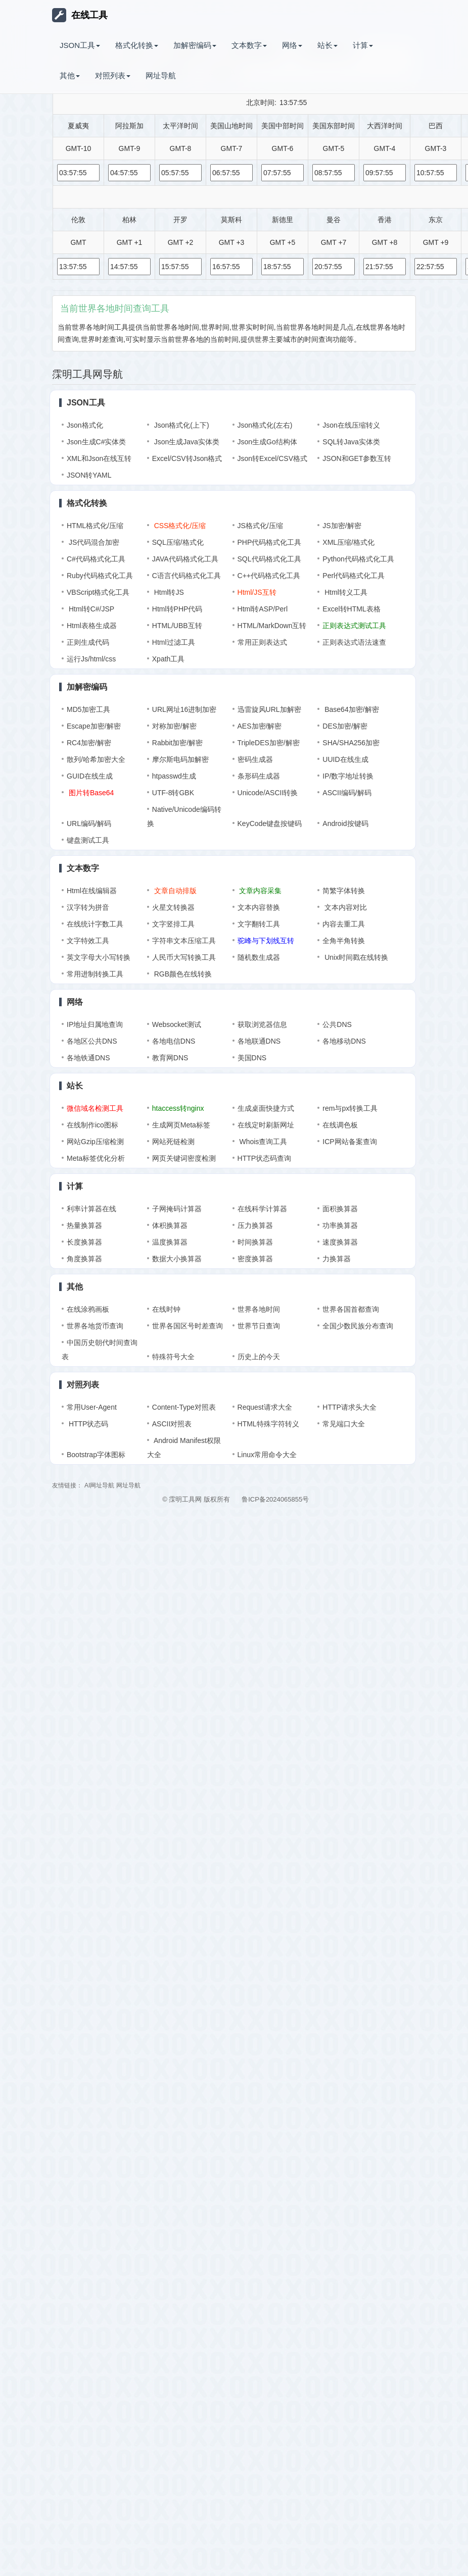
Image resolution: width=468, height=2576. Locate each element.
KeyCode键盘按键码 (270, 823)
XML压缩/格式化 (348, 542)
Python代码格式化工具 (358, 559)
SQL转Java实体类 (351, 442)
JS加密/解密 (341, 526)
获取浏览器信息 (262, 1024)
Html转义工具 (344, 592)
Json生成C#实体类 (96, 442)
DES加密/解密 (344, 726)
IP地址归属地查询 (95, 1024)
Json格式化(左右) (265, 425)
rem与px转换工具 (350, 1108)
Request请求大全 (265, 1407)
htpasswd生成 (174, 776)
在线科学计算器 (262, 1209)
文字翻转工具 (259, 924)
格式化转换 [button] (136, 45)
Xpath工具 (168, 659)
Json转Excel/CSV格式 (272, 458)
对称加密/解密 (174, 726)
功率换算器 (340, 1225)
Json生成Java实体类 (185, 442)
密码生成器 (255, 759)
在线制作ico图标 (92, 1125)
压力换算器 (255, 1225)
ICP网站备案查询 (349, 1142)
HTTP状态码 (87, 1424)
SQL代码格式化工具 (269, 559)
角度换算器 (84, 1259)
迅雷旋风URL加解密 (269, 709)
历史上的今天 (259, 1357)
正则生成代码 (88, 642)
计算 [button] (363, 45)
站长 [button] (327, 45)
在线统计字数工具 (95, 924)
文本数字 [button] (249, 45)
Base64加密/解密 (350, 709)
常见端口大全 (343, 1424)
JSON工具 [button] (80, 45)
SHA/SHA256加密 (351, 743)
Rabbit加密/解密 (177, 743)
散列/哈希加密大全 (96, 759)
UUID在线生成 (345, 759)
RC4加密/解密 (89, 743)
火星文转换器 (173, 907)
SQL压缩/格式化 (178, 542)
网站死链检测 (173, 1142)
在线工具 (80, 15)
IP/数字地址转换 (347, 776)
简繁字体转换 (343, 891)
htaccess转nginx (178, 1108)
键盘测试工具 (88, 840)
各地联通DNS (259, 1041)
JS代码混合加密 (93, 542)
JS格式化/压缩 (260, 526)
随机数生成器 (259, 957)
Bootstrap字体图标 (96, 1455)
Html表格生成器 (92, 626)
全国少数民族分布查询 (357, 1326)
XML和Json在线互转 (99, 458)
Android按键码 (345, 823)
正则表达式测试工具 (354, 626)
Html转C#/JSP (90, 609)
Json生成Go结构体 (267, 442)
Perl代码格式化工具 (353, 576)
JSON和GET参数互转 (356, 458)
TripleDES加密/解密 (269, 743)
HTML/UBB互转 (177, 626)
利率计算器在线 (91, 1209)
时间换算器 (255, 1242)
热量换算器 (84, 1225)
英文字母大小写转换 (98, 957)
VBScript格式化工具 (98, 592)
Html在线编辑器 (92, 891)
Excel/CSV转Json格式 (187, 458)
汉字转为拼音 (88, 907)
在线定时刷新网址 (266, 1125)
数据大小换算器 (177, 1259)
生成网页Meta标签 (181, 1125)
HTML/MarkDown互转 (272, 626)
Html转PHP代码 (177, 609)
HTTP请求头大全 (349, 1407)
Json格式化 (85, 425)
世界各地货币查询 (95, 1326)
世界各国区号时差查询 (187, 1326)
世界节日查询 (259, 1326)
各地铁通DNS (88, 1058)
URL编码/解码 (89, 823)
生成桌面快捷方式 (266, 1108)
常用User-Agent (92, 1407)
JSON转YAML (89, 475)
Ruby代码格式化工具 (100, 576)
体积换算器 (170, 1225)
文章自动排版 (174, 891)
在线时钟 (166, 1309)
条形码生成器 (259, 776)
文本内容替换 (259, 907)
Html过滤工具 (173, 642)
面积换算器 (340, 1209)
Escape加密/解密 (94, 726)
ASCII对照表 (172, 1424)
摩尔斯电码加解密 (180, 759)
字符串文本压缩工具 (184, 941)
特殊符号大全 (173, 1357)
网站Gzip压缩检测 (95, 1142)
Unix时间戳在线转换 (355, 957)
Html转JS (168, 592)
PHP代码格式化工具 (270, 542)
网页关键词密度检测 (184, 1158)
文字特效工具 (88, 941)
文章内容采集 (260, 891)
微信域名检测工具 (95, 1108)
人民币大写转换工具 (184, 957)
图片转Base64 (90, 793)
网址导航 (161, 75)
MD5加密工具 (88, 709)
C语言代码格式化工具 (186, 576)
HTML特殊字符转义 (268, 1424)
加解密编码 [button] (194, 45)
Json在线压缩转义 (351, 425)
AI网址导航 (99, 1485)
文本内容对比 (344, 907)
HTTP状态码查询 (265, 1158)
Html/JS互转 (257, 592)
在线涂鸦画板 (88, 1309)
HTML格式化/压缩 (95, 526)
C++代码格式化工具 (269, 576)
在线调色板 (340, 1125)
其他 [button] (70, 75)
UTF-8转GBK (173, 793)
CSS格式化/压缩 (179, 526)
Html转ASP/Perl (263, 609)
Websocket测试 (176, 1024)
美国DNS (252, 1058)
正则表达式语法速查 (354, 642)
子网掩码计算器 (177, 1209)
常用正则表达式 (262, 642)
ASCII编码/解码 (346, 793)
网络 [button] (292, 45)
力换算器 (336, 1259)
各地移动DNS (344, 1041)
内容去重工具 (343, 924)
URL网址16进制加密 (184, 709)
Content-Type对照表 (184, 1407)
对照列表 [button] (112, 75)
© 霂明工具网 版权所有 (196, 1499)
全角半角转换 (343, 941)
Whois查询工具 (263, 1142)
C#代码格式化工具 (96, 559)
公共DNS (337, 1024)
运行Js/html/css (91, 659)
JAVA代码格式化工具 (185, 559)
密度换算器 (255, 1259)
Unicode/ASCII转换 (268, 793)
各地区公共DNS (92, 1041)
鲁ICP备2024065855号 (275, 1499)
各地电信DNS (174, 1041)
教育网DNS (170, 1058)
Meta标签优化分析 (96, 1158)
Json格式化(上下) (180, 425)
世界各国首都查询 (350, 1309)
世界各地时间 (259, 1309)
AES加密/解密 (260, 726)
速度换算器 (340, 1242)
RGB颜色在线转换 (182, 974)
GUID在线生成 (90, 776)
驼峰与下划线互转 (266, 941)
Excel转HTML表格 (351, 609)
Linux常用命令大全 (267, 1455)
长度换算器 (84, 1242)
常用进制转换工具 (95, 974)
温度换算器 (170, 1242)
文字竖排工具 (173, 924)
